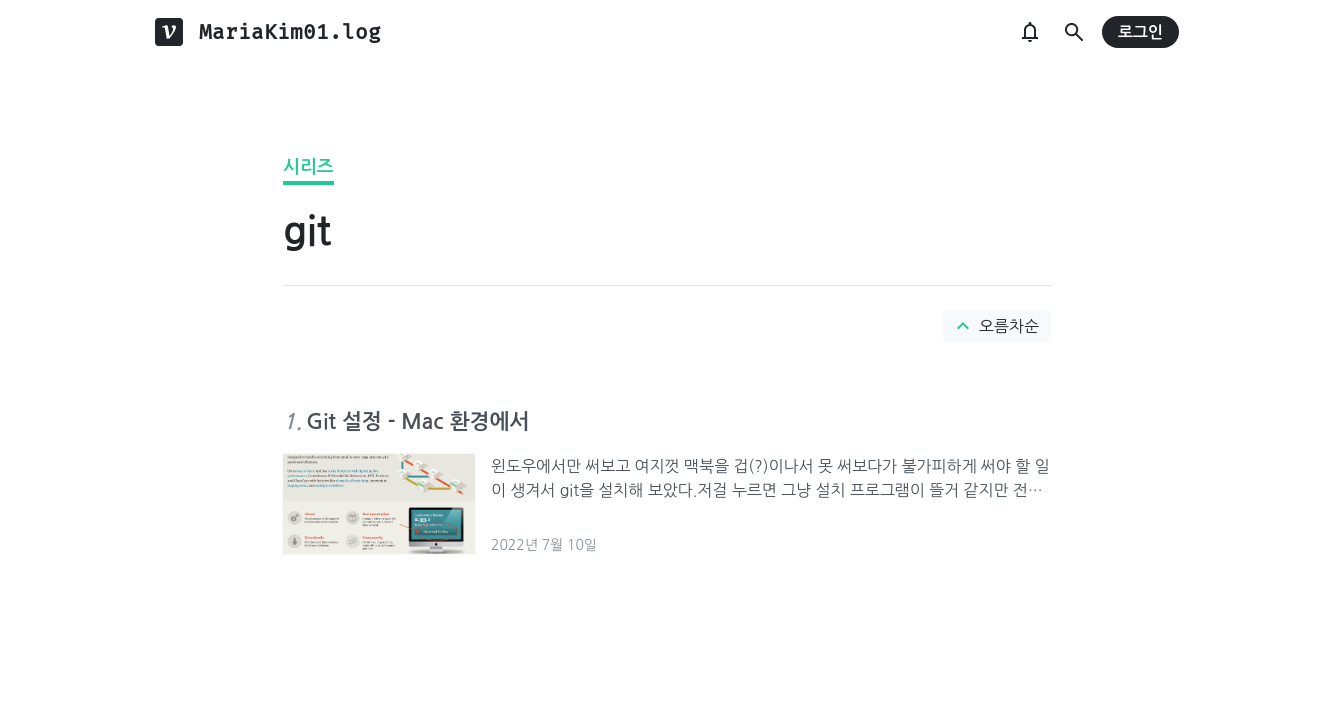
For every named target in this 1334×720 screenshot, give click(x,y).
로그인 (1140, 32)
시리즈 (308, 167)
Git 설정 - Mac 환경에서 (417, 421)
